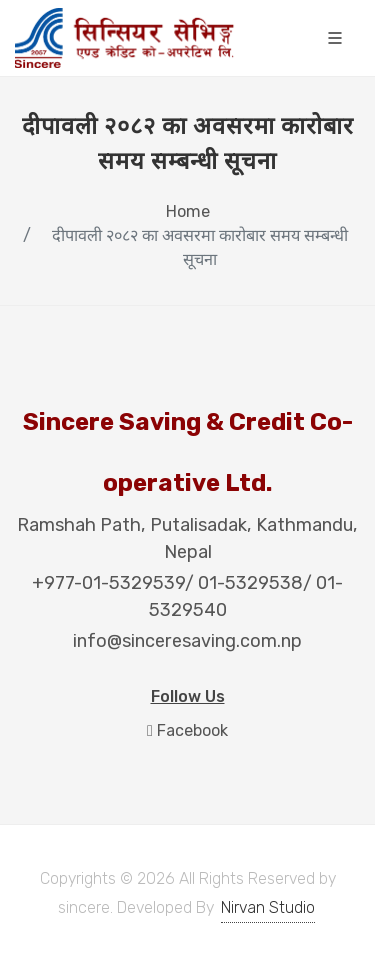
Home (188, 211)
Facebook (187, 730)
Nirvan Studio (268, 907)
